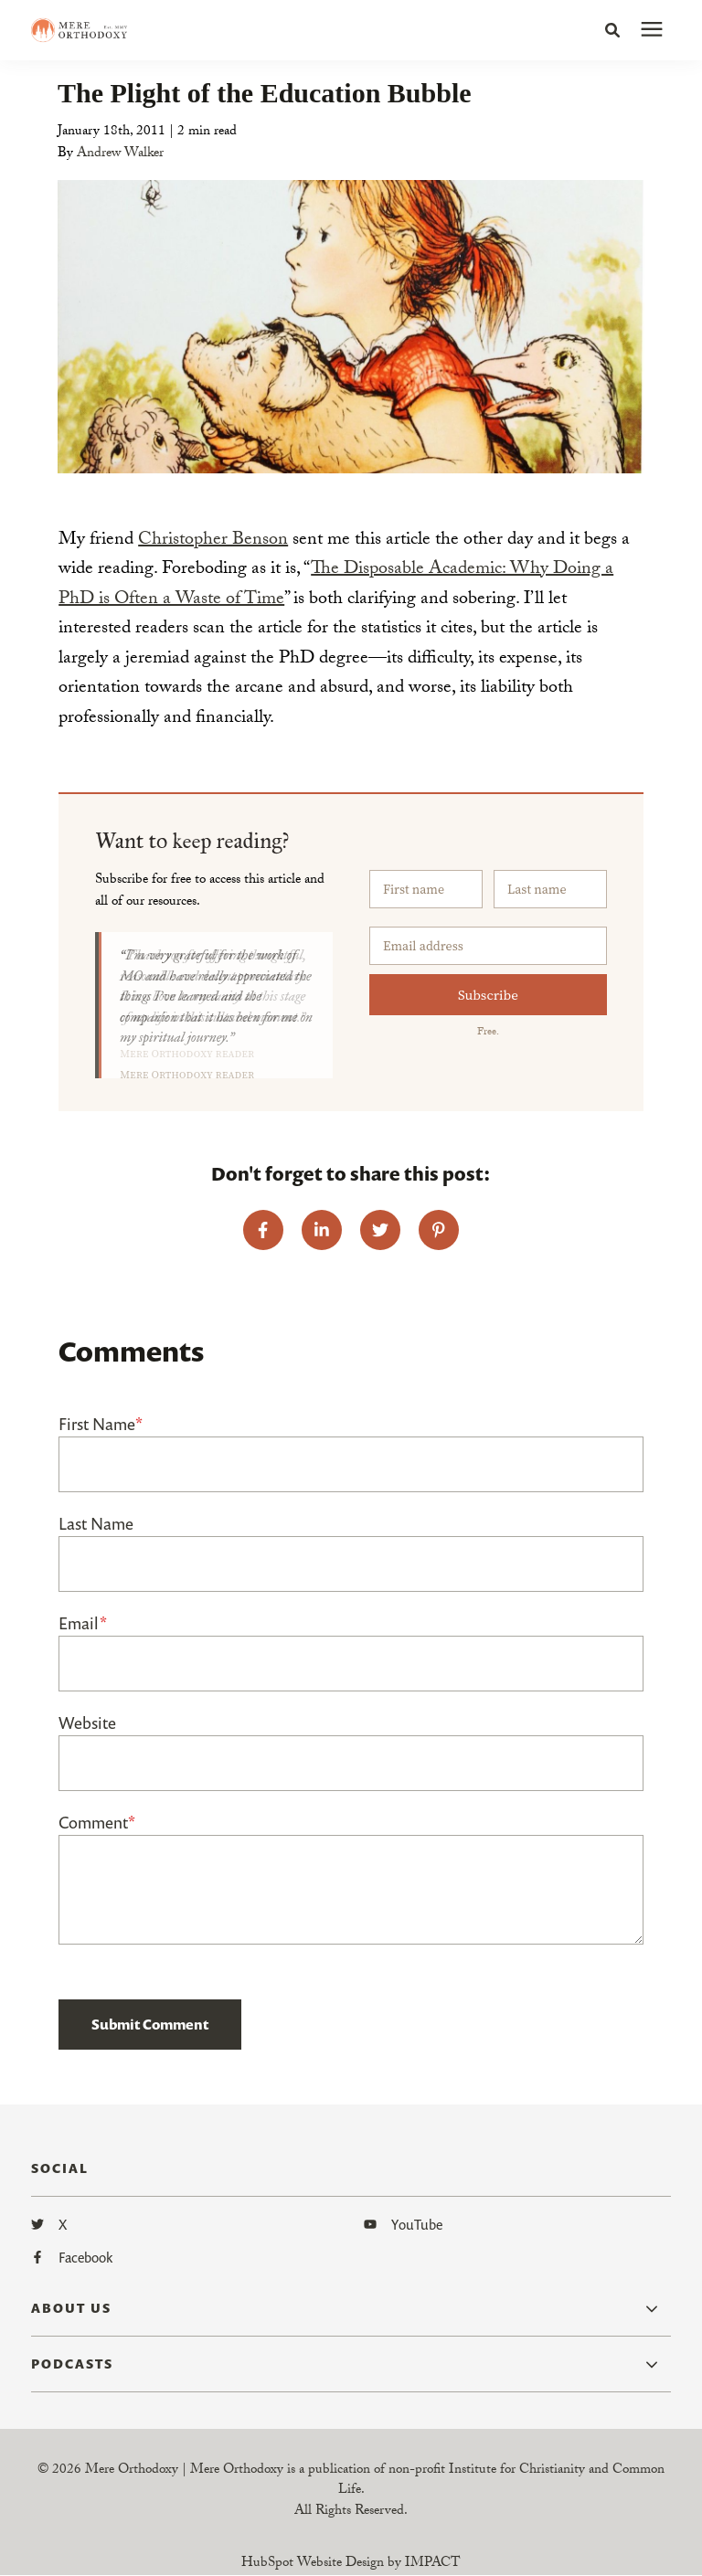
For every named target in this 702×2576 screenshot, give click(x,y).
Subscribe (488, 994)
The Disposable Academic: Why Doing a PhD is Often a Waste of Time (335, 585)
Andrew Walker (120, 154)
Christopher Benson (213, 541)
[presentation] (651, 30)
